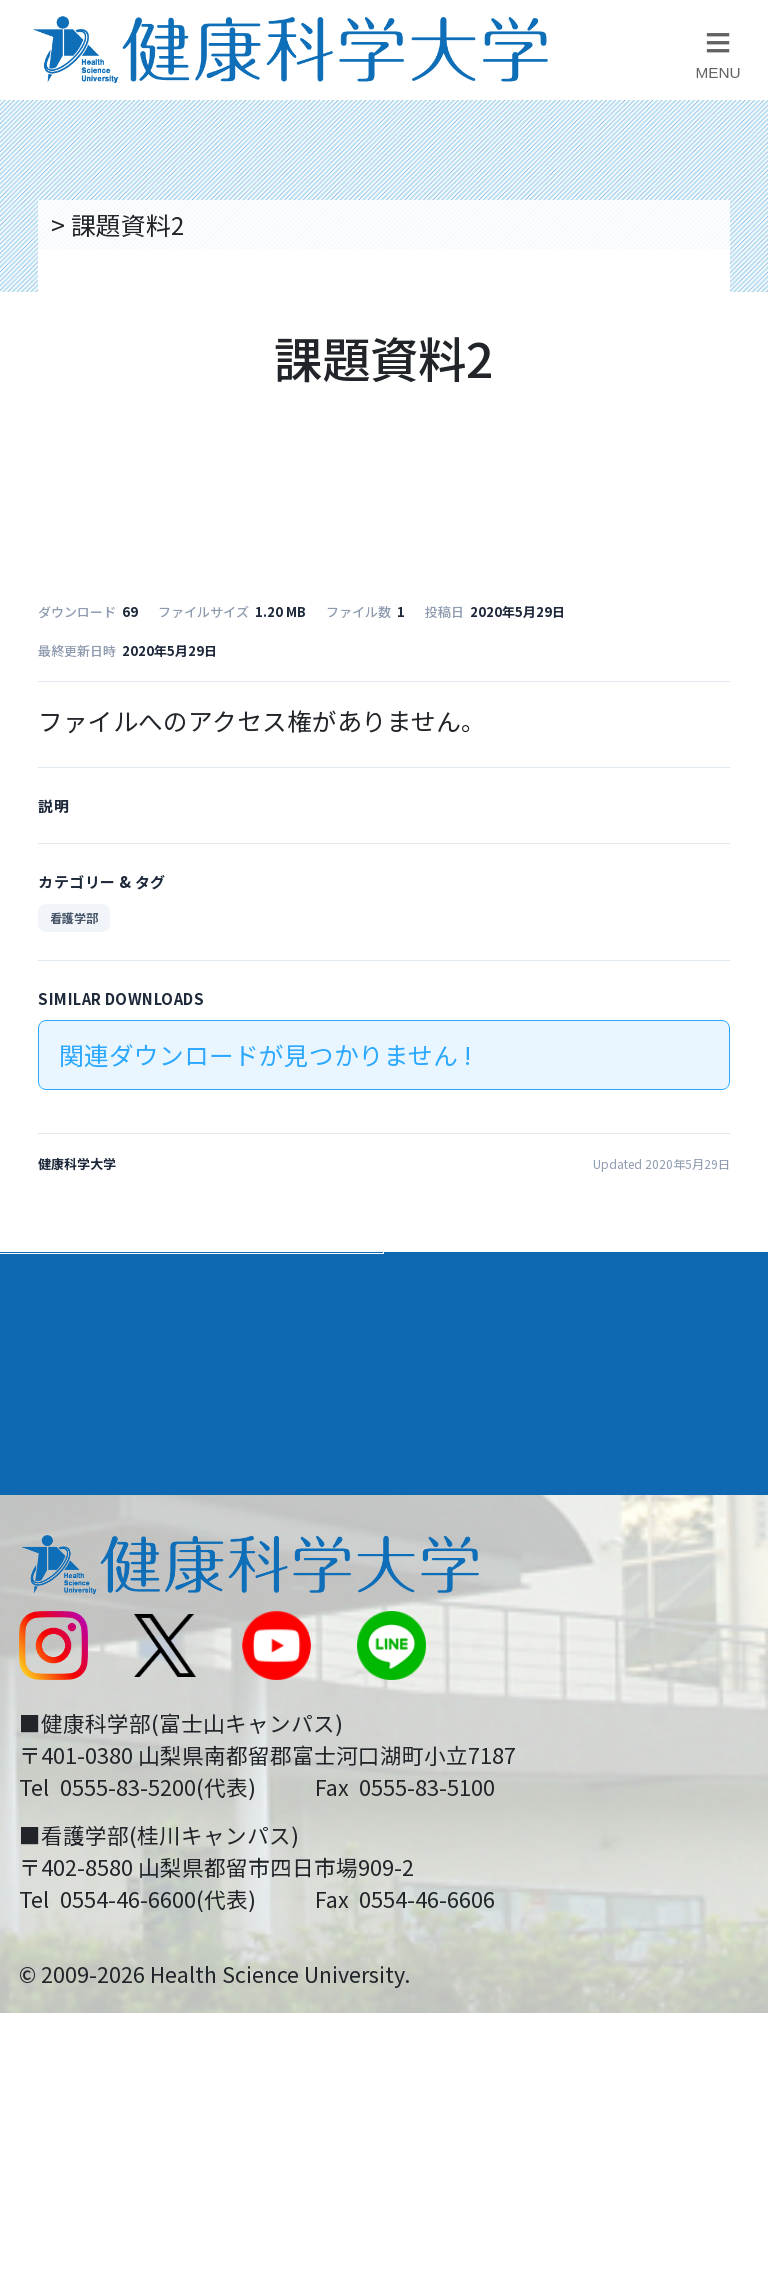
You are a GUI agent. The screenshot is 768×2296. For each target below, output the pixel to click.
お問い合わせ (474, 1571)
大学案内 (71, 1286)
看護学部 (74, 917)
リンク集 (449, 1503)
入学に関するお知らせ (524, 1638)
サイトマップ (474, 1706)
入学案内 (71, 1359)
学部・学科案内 (497, 1286)
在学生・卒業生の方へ (524, 1773)
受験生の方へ (90, 1773)
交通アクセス (89, 1571)
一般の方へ (461, 1842)
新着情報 (65, 1638)
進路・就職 (469, 1359)
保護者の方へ (90, 1842)
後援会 (52, 1503)
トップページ (120, 224)
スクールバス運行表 (127, 1706)
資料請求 (729, 406)
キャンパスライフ (127, 1432)
